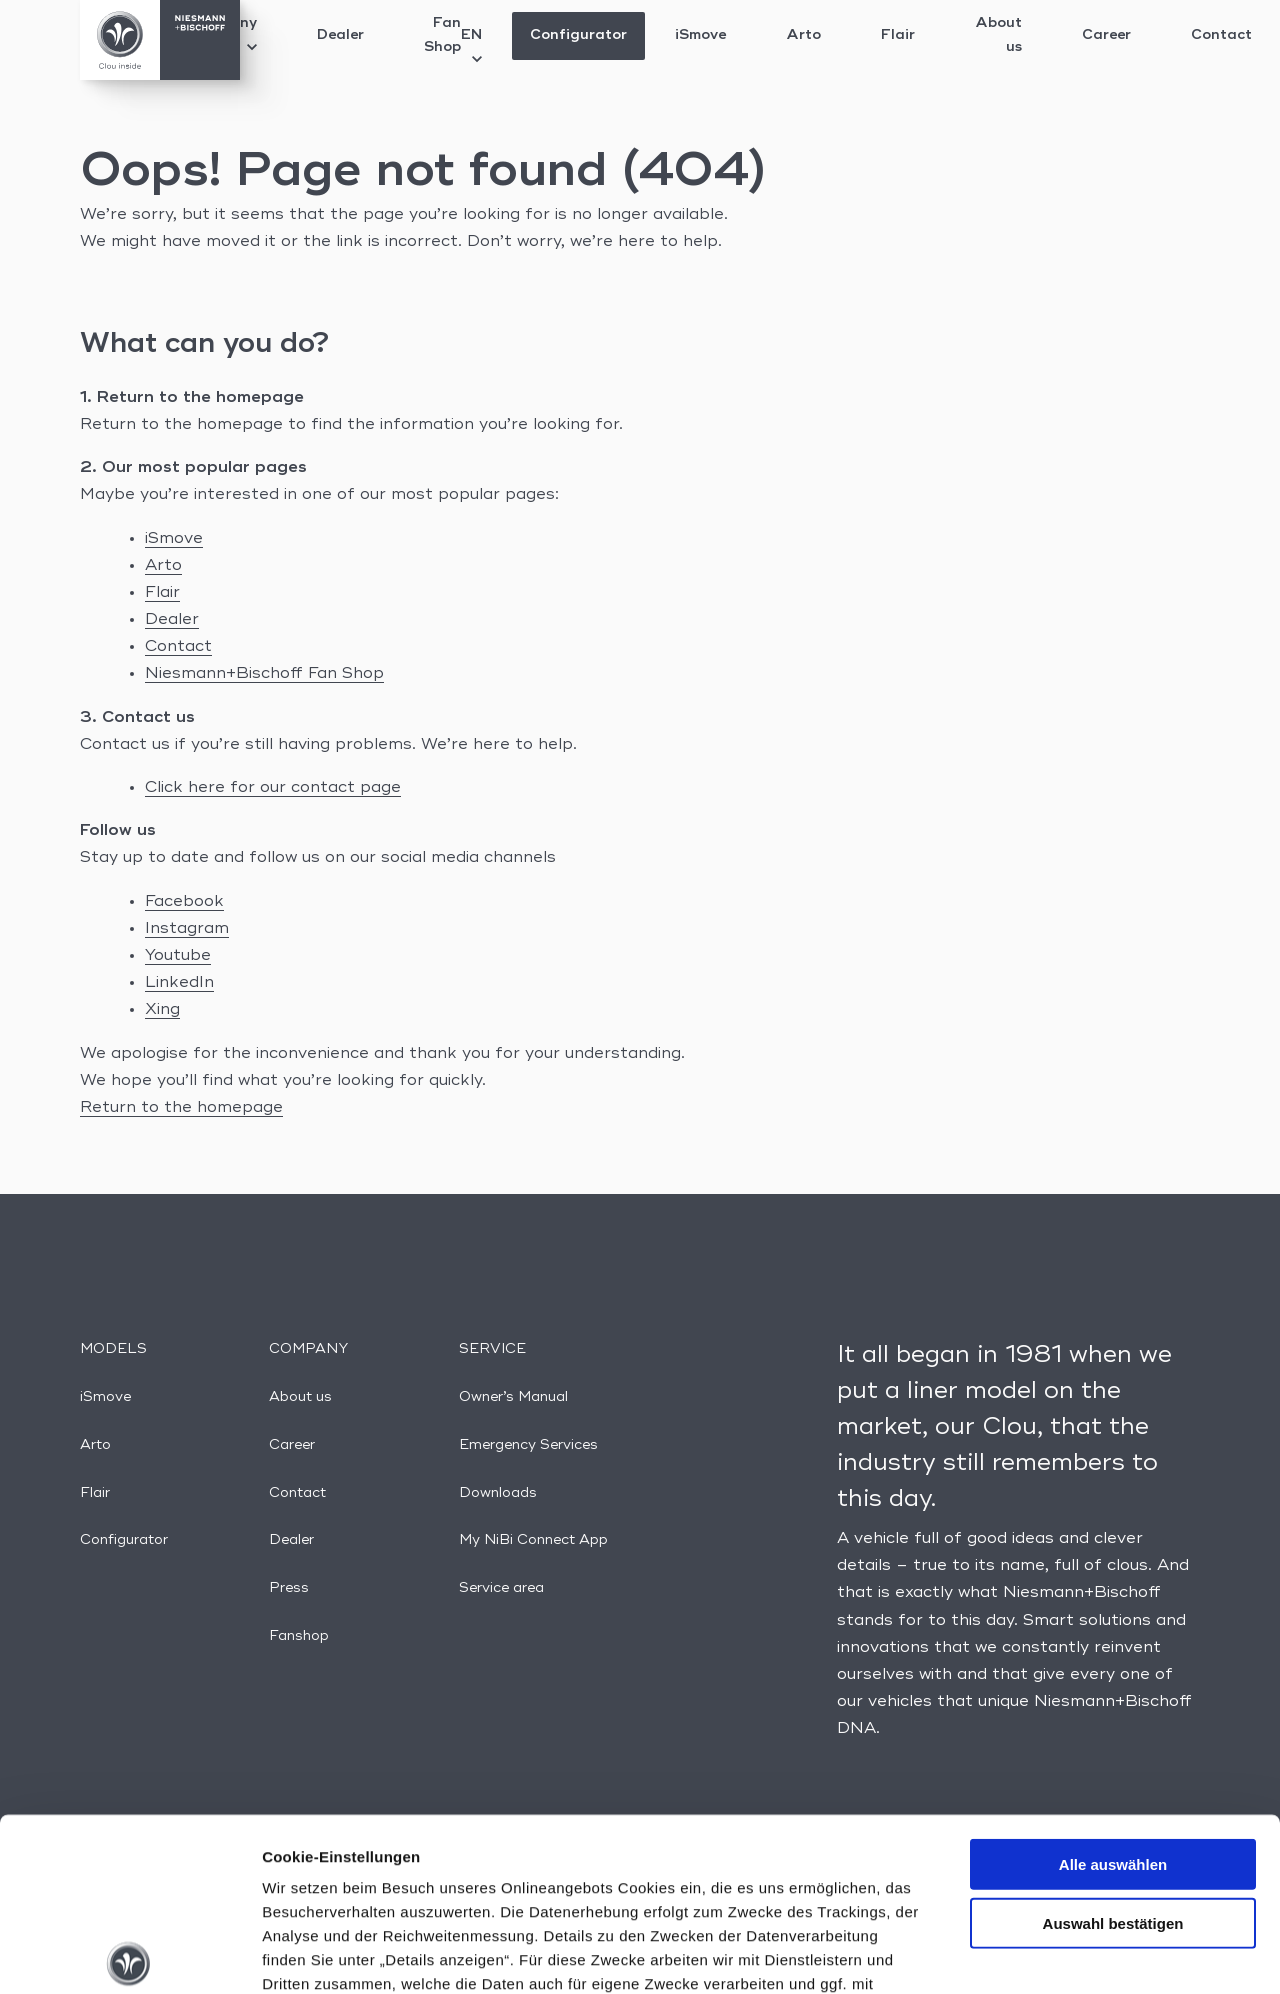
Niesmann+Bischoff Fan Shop (264, 674)
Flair (898, 35)
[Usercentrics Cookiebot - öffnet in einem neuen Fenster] (129, 1955)
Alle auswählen (1113, 1685)
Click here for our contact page (273, 788)
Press (289, 1588)
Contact (1221, 35)
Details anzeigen (1072, 1954)
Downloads (498, 1493)
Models (113, 1349)
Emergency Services (528, 1445)
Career (1106, 35)
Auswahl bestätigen (1113, 1743)
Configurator (578, 35)
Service (492, 1349)
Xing (162, 1010)
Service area (501, 1588)
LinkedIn (179, 983)
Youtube (178, 956)
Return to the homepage (181, 1108)
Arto (803, 35)
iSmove (700, 35)
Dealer (340, 35)
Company (308, 1349)
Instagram (187, 929)
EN (471, 45)
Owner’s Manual (513, 1397)
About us (998, 35)
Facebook (184, 902)
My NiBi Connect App (533, 1540)
